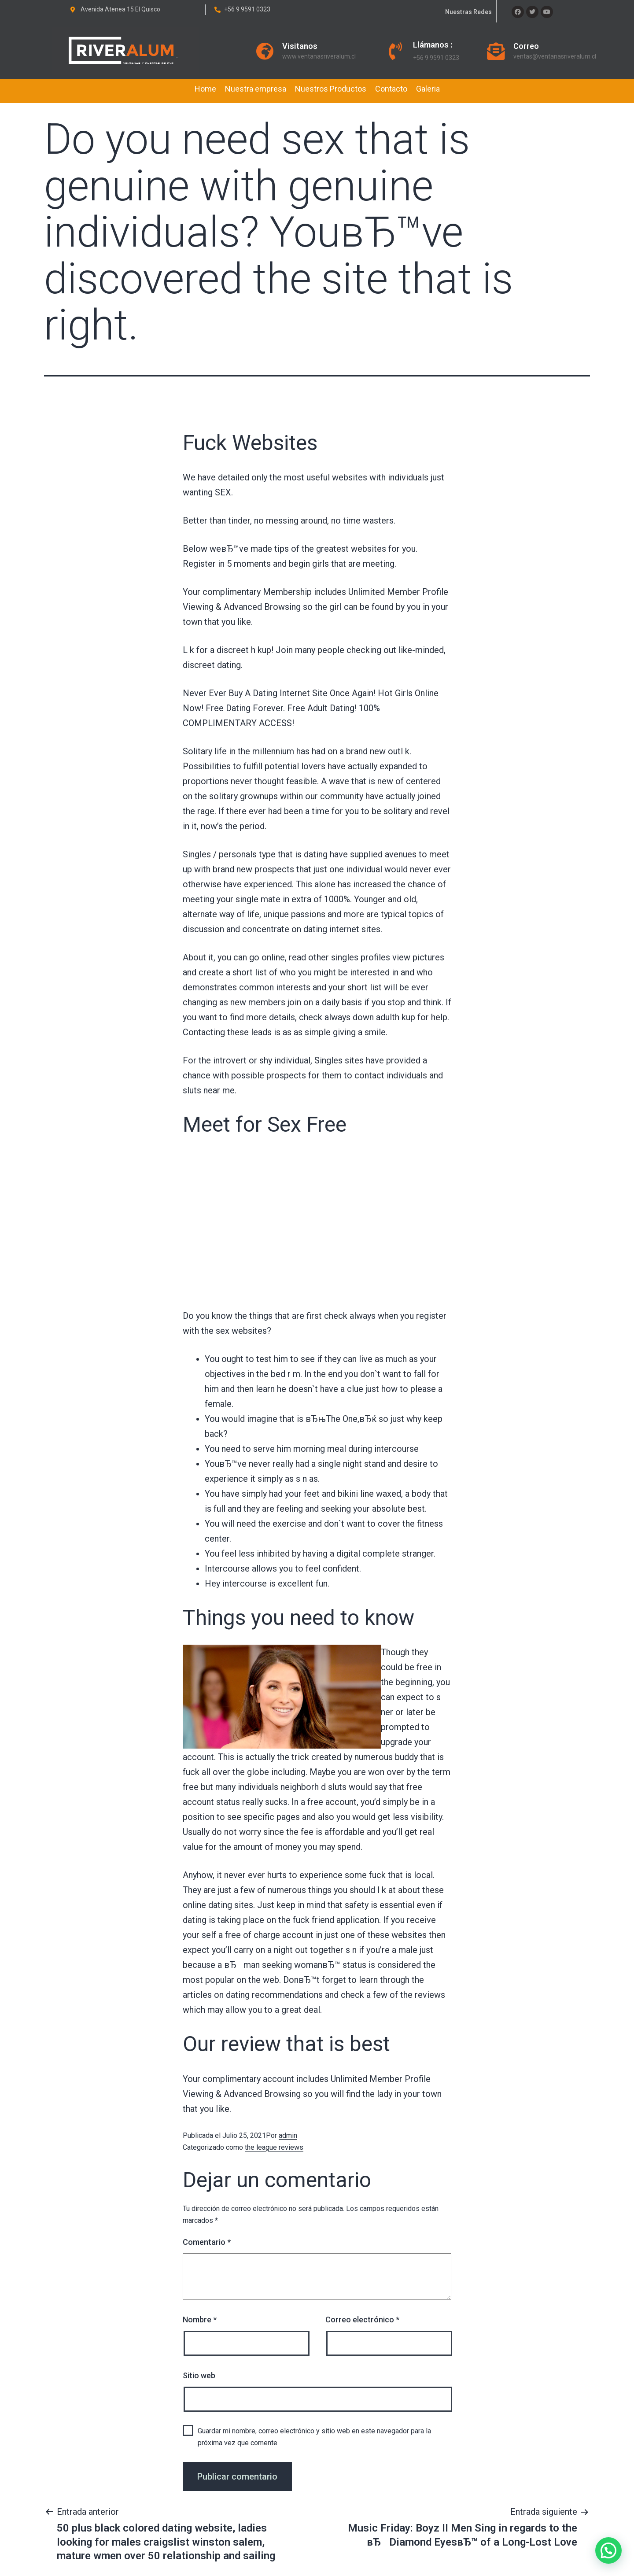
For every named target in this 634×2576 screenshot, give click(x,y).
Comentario (207, 2242)
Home (205, 88)
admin (288, 2135)
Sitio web (199, 2375)
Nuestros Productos (330, 88)
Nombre (200, 2319)
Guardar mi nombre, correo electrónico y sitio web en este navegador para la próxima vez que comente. (314, 2437)
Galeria (428, 88)
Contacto (391, 88)
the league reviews (274, 2147)
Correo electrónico (362, 2319)
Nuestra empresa (255, 88)
